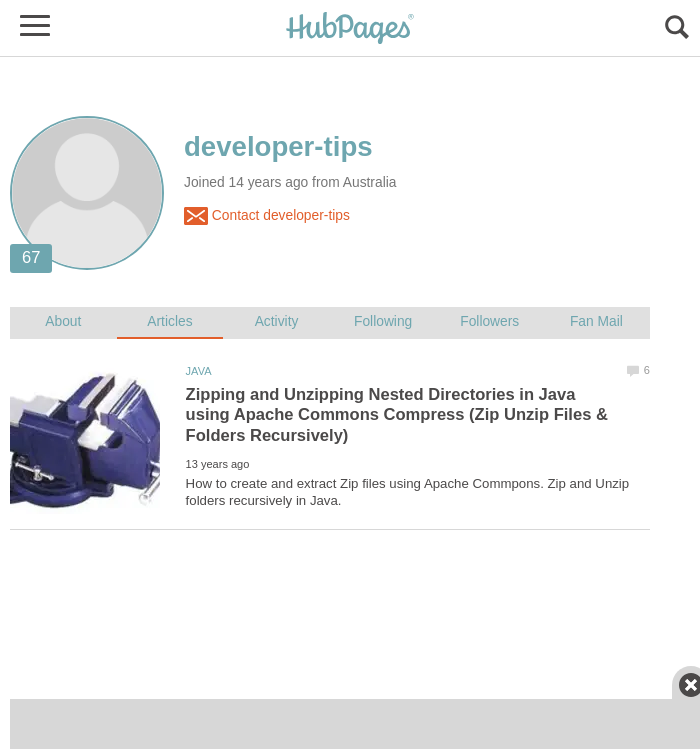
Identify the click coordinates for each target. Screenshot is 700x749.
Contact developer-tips (267, 216)
